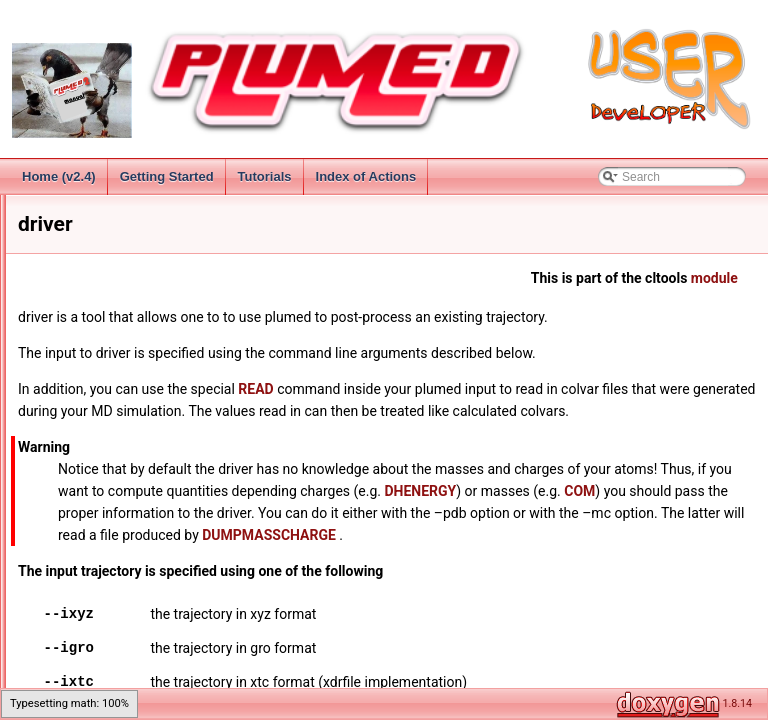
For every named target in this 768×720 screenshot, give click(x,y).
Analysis (56, 342)
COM (537, 557)
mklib (64, 584)
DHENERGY (378, 557)
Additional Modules (84, 386)
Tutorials (265, 176)
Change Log (66, 254)
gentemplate (83, 496)
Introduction (65, 232)
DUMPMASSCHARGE (626, 601)
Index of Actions (366, 176)
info (59, 518)
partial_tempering (96, 628)
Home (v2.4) (59, 176)
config (66, 430)
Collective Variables (86, 320)
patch (64, 650)
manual (69, 562)
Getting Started (167, 176)
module (662, 300)
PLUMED (43, 210)
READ (455, 411)
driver (65, 452)
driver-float (78, 474)
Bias (45, 364)
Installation (62, 276)
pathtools (74, 672)
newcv (67, 606)
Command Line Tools (90, 408)
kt (54, 540)
